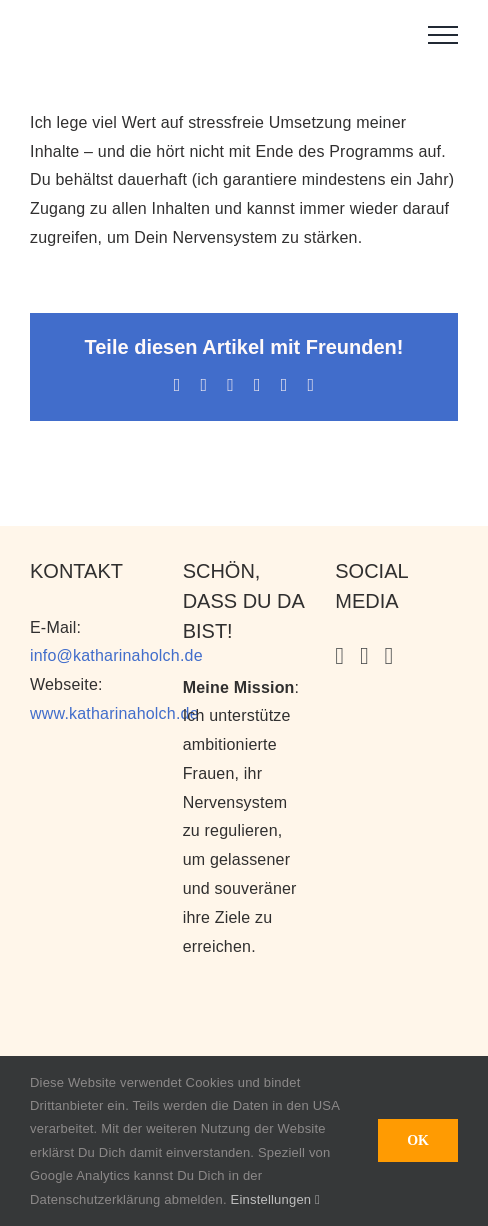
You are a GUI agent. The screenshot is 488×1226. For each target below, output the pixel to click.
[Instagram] (339, 656)
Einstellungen (275, 1199)
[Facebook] (389, 656)
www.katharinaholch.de (114, 713)
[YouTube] (364, 656)
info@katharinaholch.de (116, 655)
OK (418, 1140)
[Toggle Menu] (443, 35)
